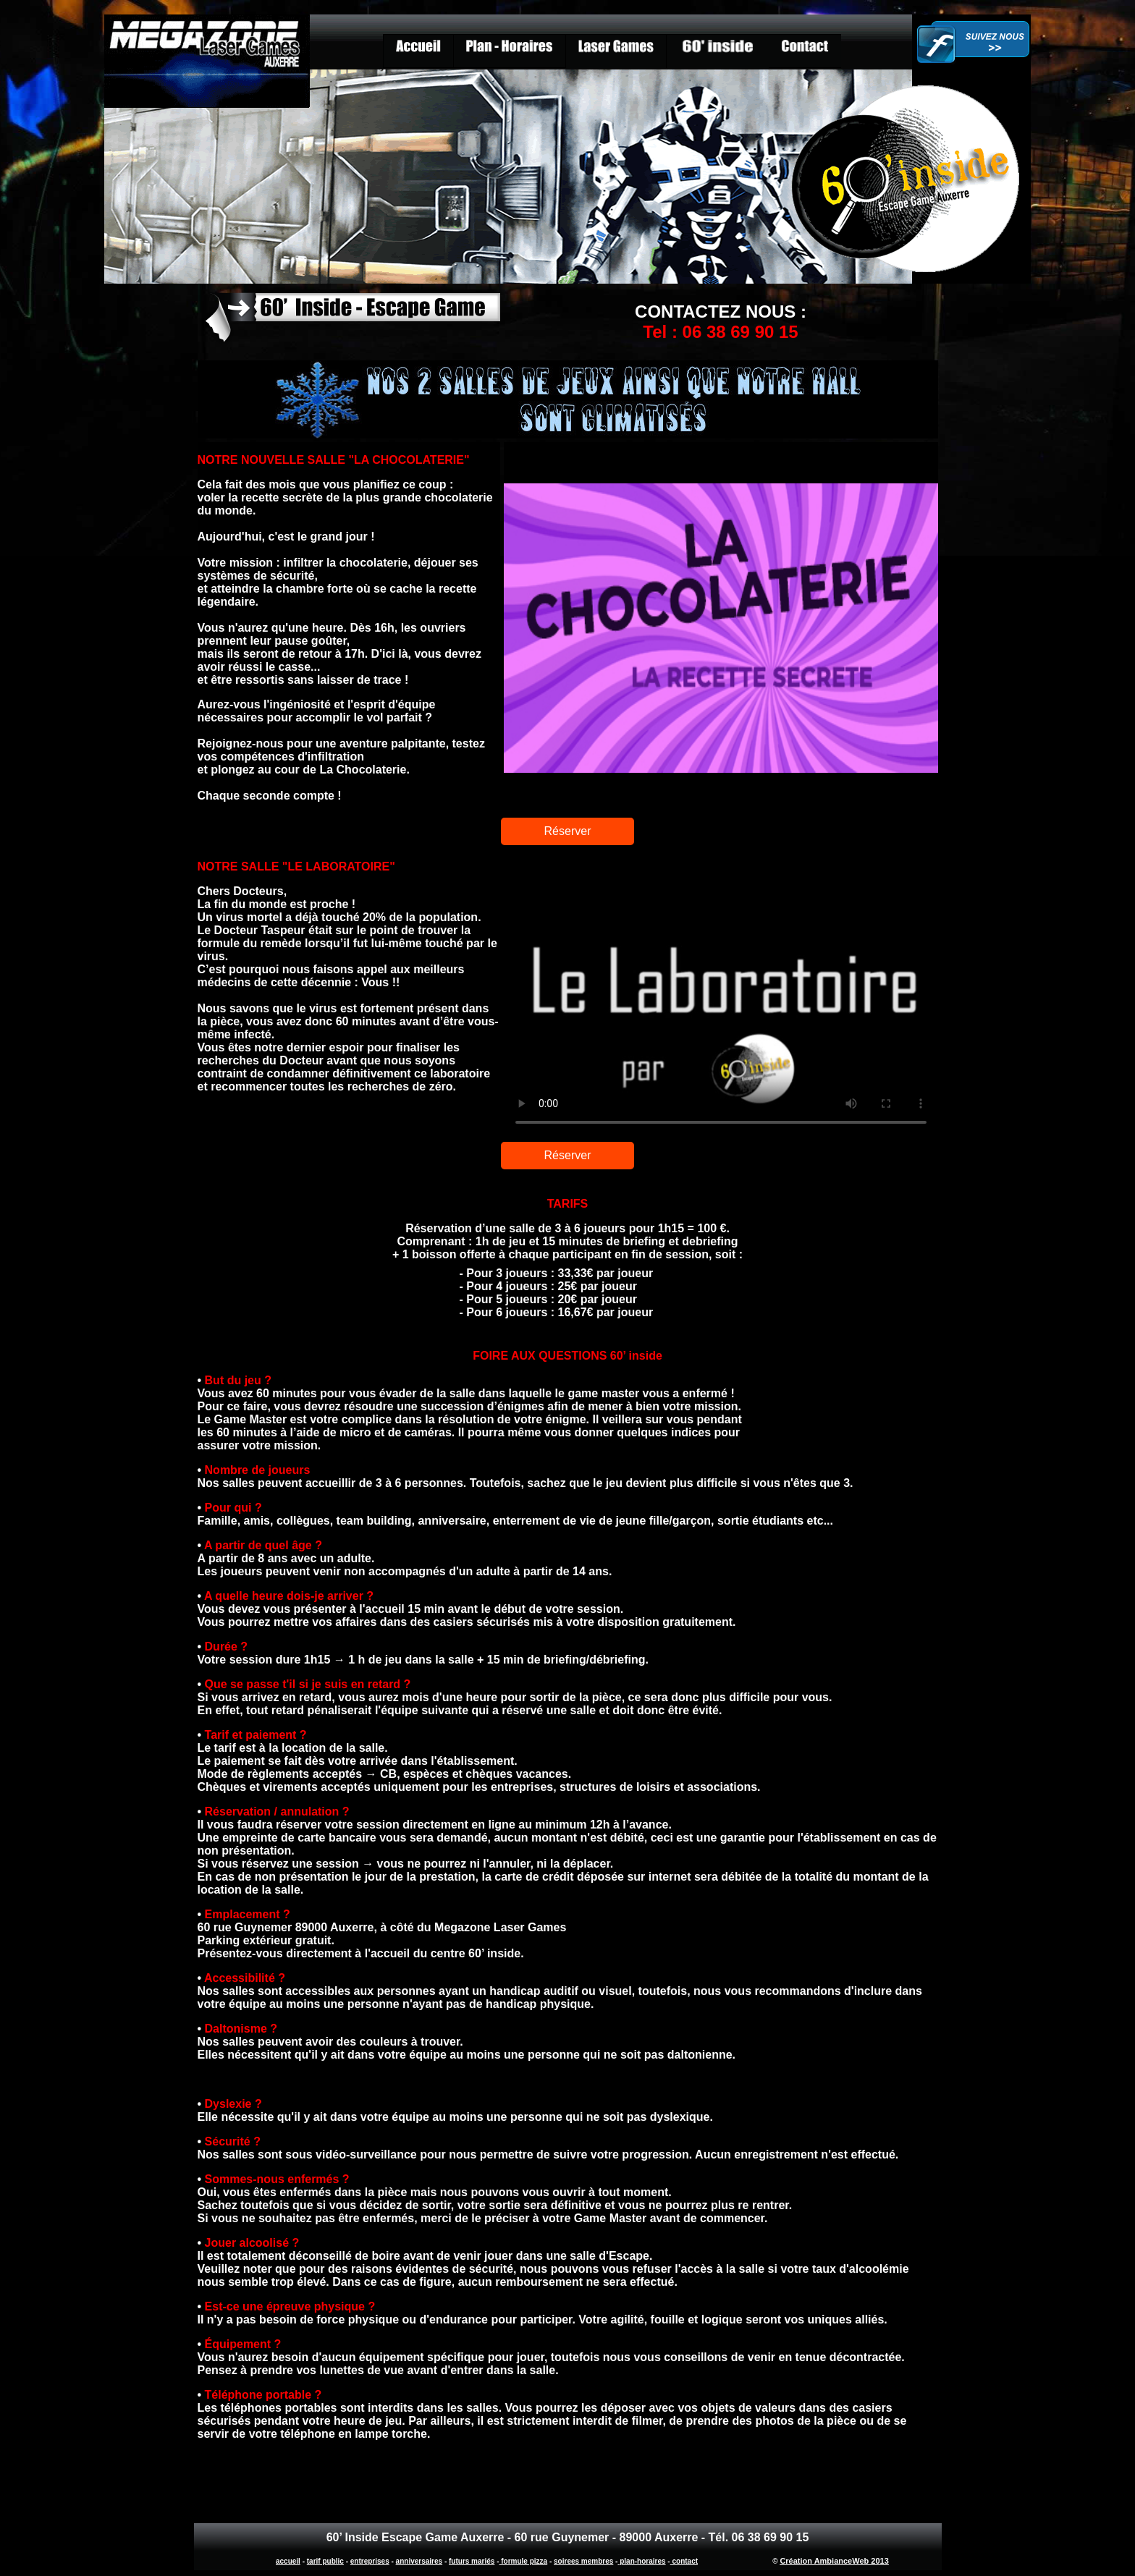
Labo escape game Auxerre (721, 993)
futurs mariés (471, 2561)
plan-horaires (641, 2561)
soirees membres (583, 2561)
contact (684, 2561)
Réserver (567, 831)
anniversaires (419, 2561)
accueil (288, 2561)
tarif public (325, 2561)
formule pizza (523, 2561)
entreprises (369, 2561)
